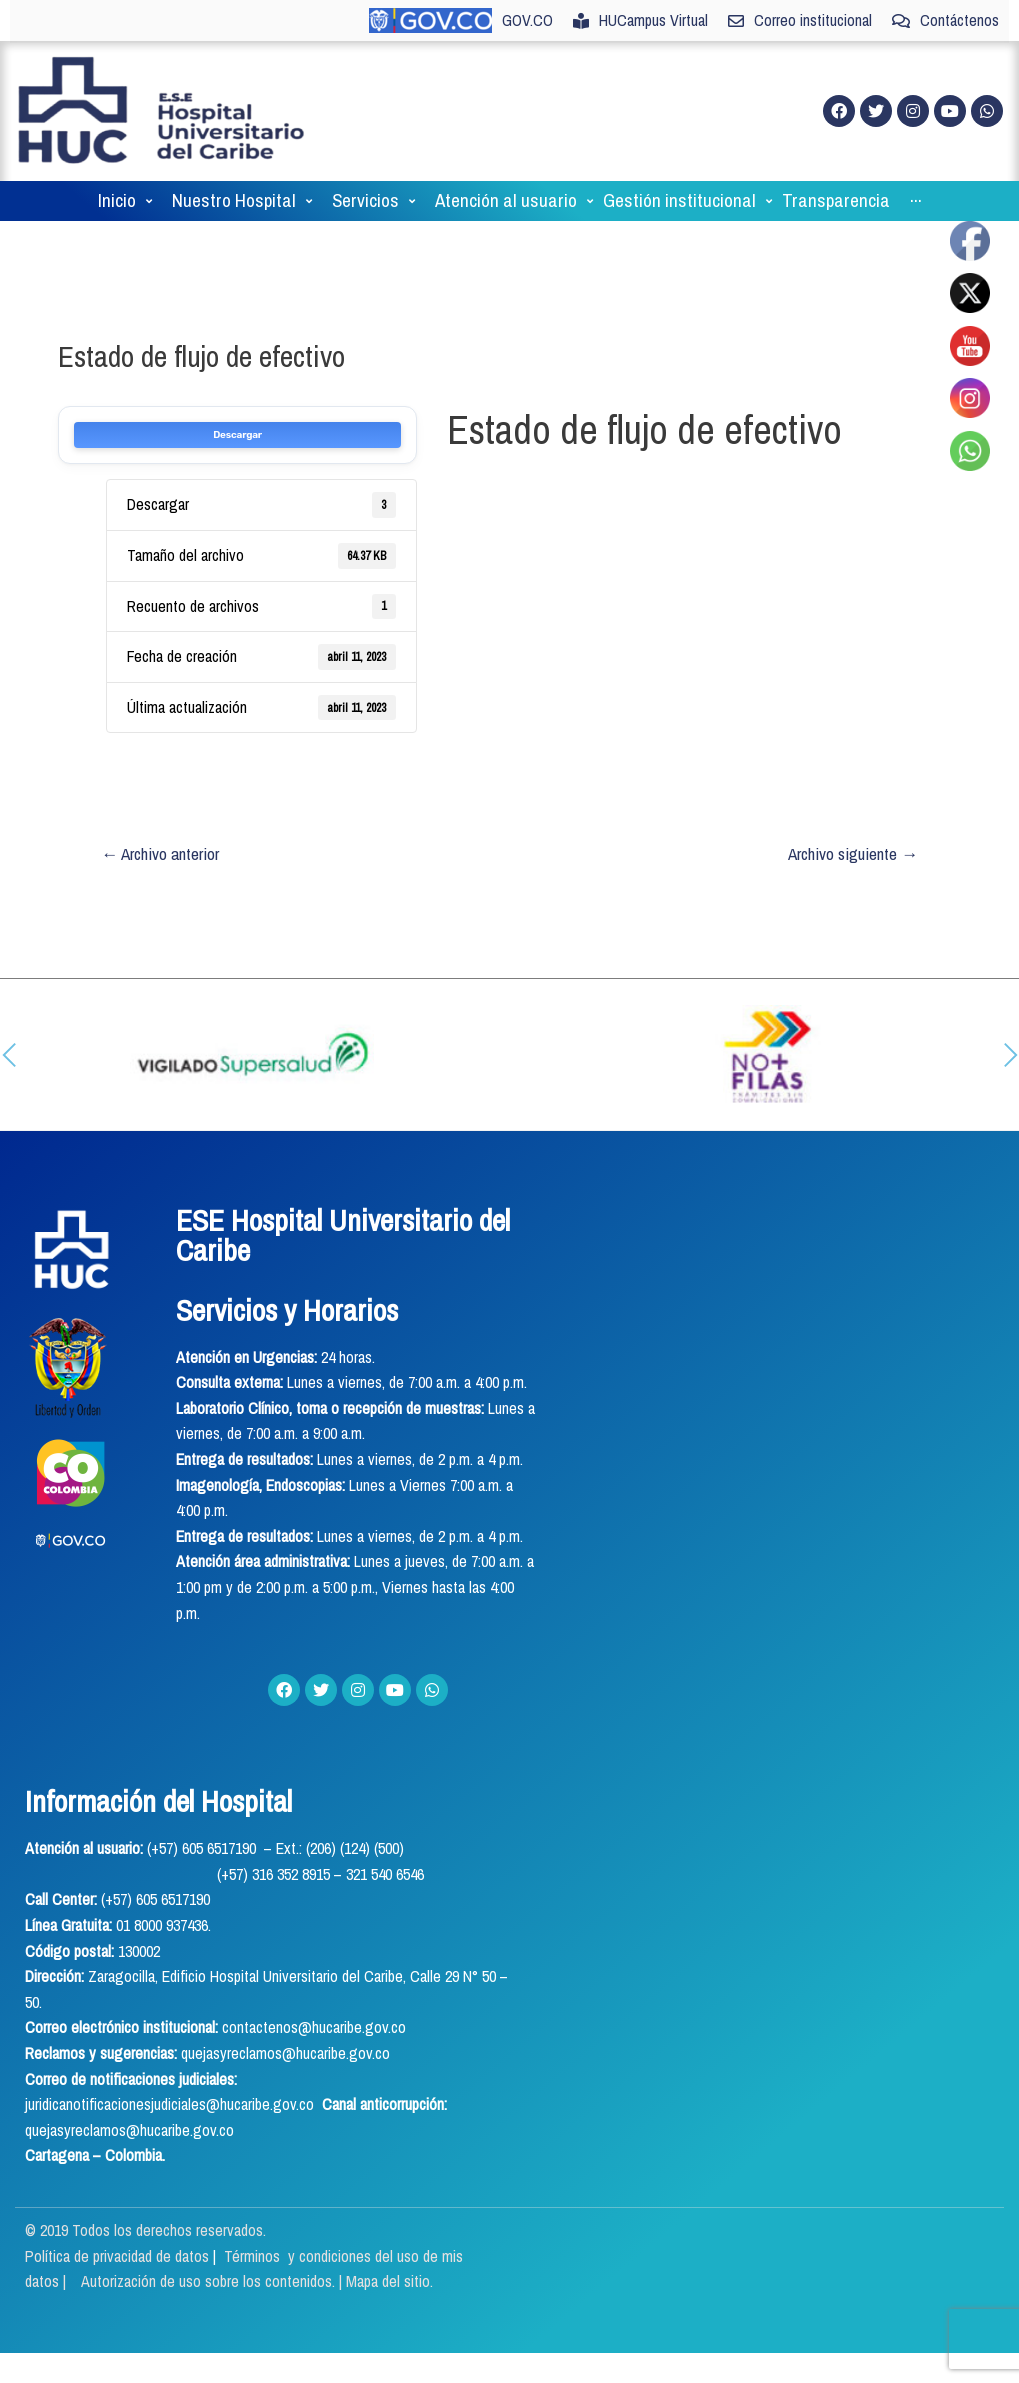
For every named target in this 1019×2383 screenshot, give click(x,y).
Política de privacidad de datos (119, 2256)
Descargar (237, 435)
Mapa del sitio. (389, 2281)
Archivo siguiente (853, 853)
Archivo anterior (160, 853)
